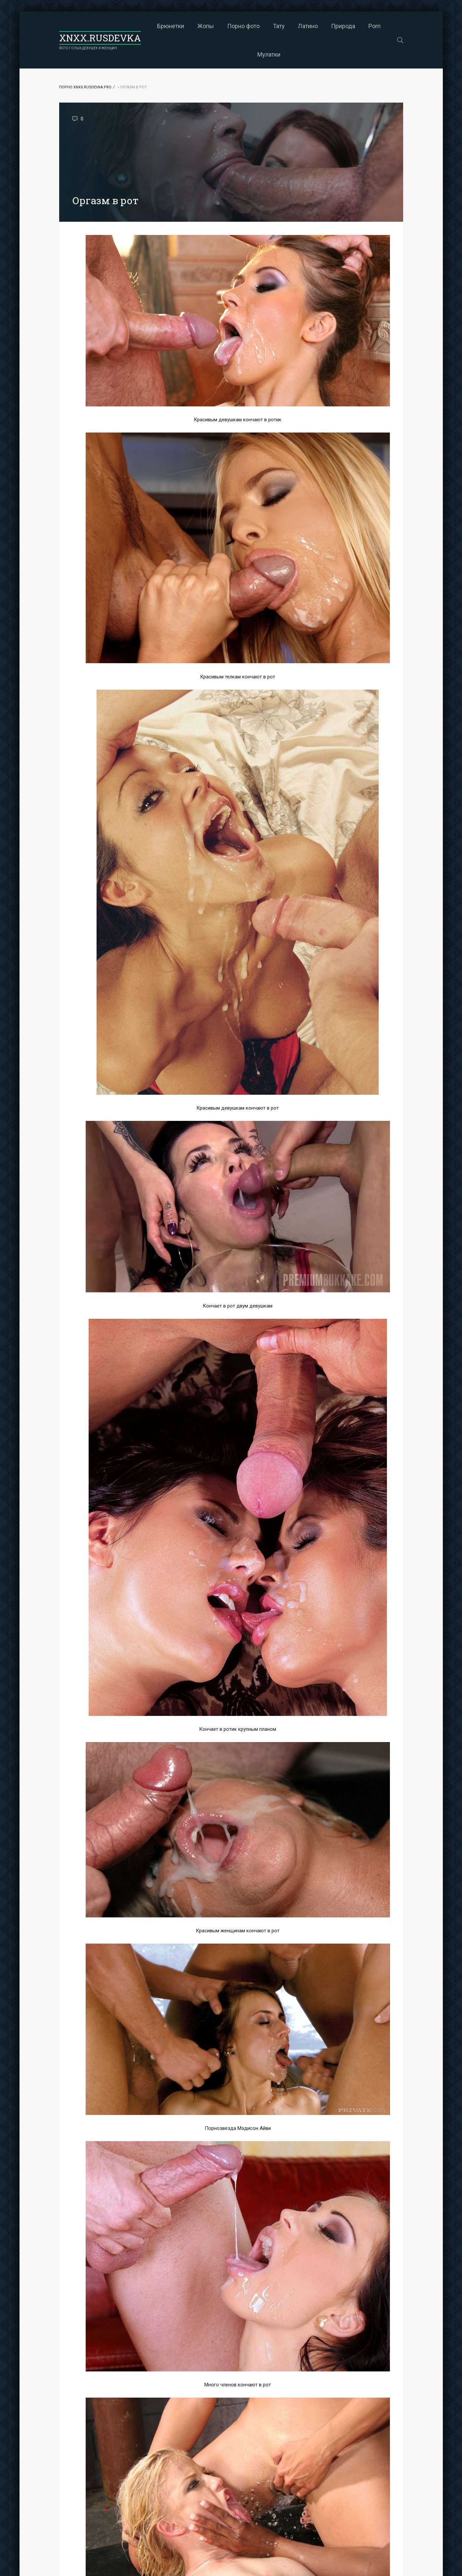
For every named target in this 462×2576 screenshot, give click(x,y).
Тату (279, 26)
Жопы (205, 26)
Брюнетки (170, 26)
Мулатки (268, 54)
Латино (308, 26)
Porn (374, 26)
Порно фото (243, 26)
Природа (343, 26)
